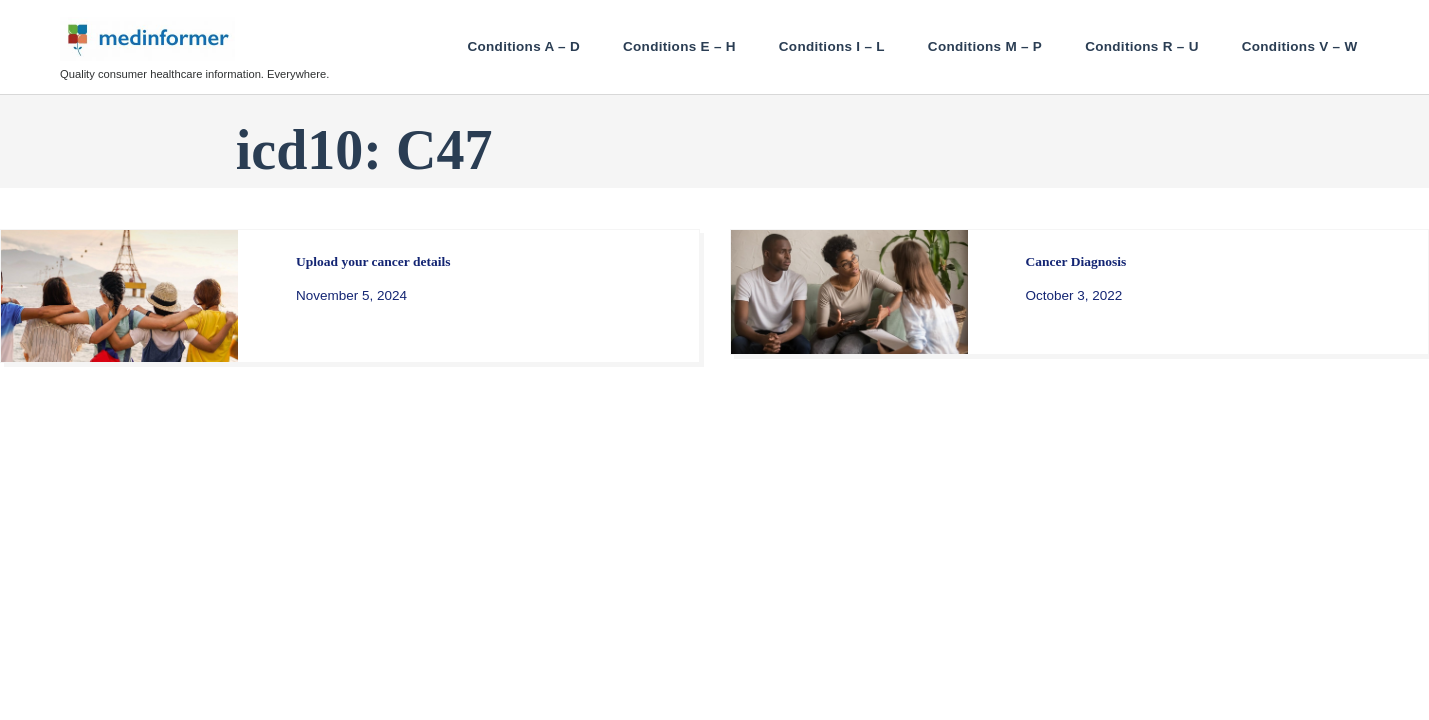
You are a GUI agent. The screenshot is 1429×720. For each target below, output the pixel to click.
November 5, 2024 (351, 295)
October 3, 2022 (1074, 295)
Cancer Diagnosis (1076, 261)
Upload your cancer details (373, 261)
